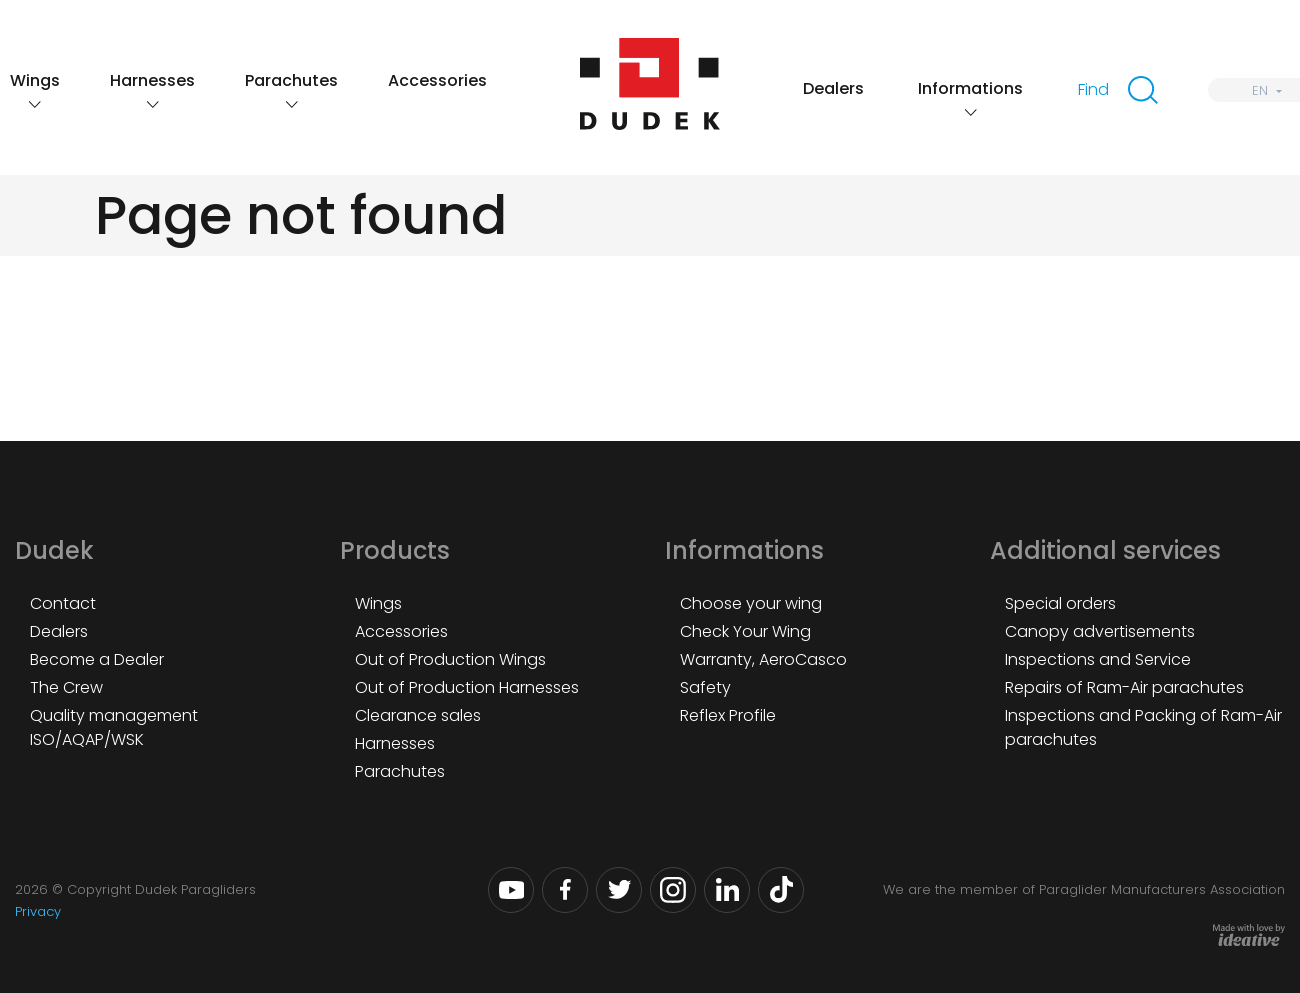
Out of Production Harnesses (467, 687)
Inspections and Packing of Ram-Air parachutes (1143, 727)
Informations (970, 88)
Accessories (437, 80)
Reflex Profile (728, 715)
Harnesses (152, 80)
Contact (63, 603)
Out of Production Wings (450, 659)
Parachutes (291, 80)
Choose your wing (751, 603)
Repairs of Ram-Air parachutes (1124, 687)
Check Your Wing (745, 631)
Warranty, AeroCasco (763, 659)
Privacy (38, 911)
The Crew (66, 687)
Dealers (833, 88)
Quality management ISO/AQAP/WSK (114, 727)
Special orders (1060, 603)
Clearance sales (418, 715)
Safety (705, 687)
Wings (35, 80)
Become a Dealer (97, 659)
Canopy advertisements (1100, 631)
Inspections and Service (1098, 659)
